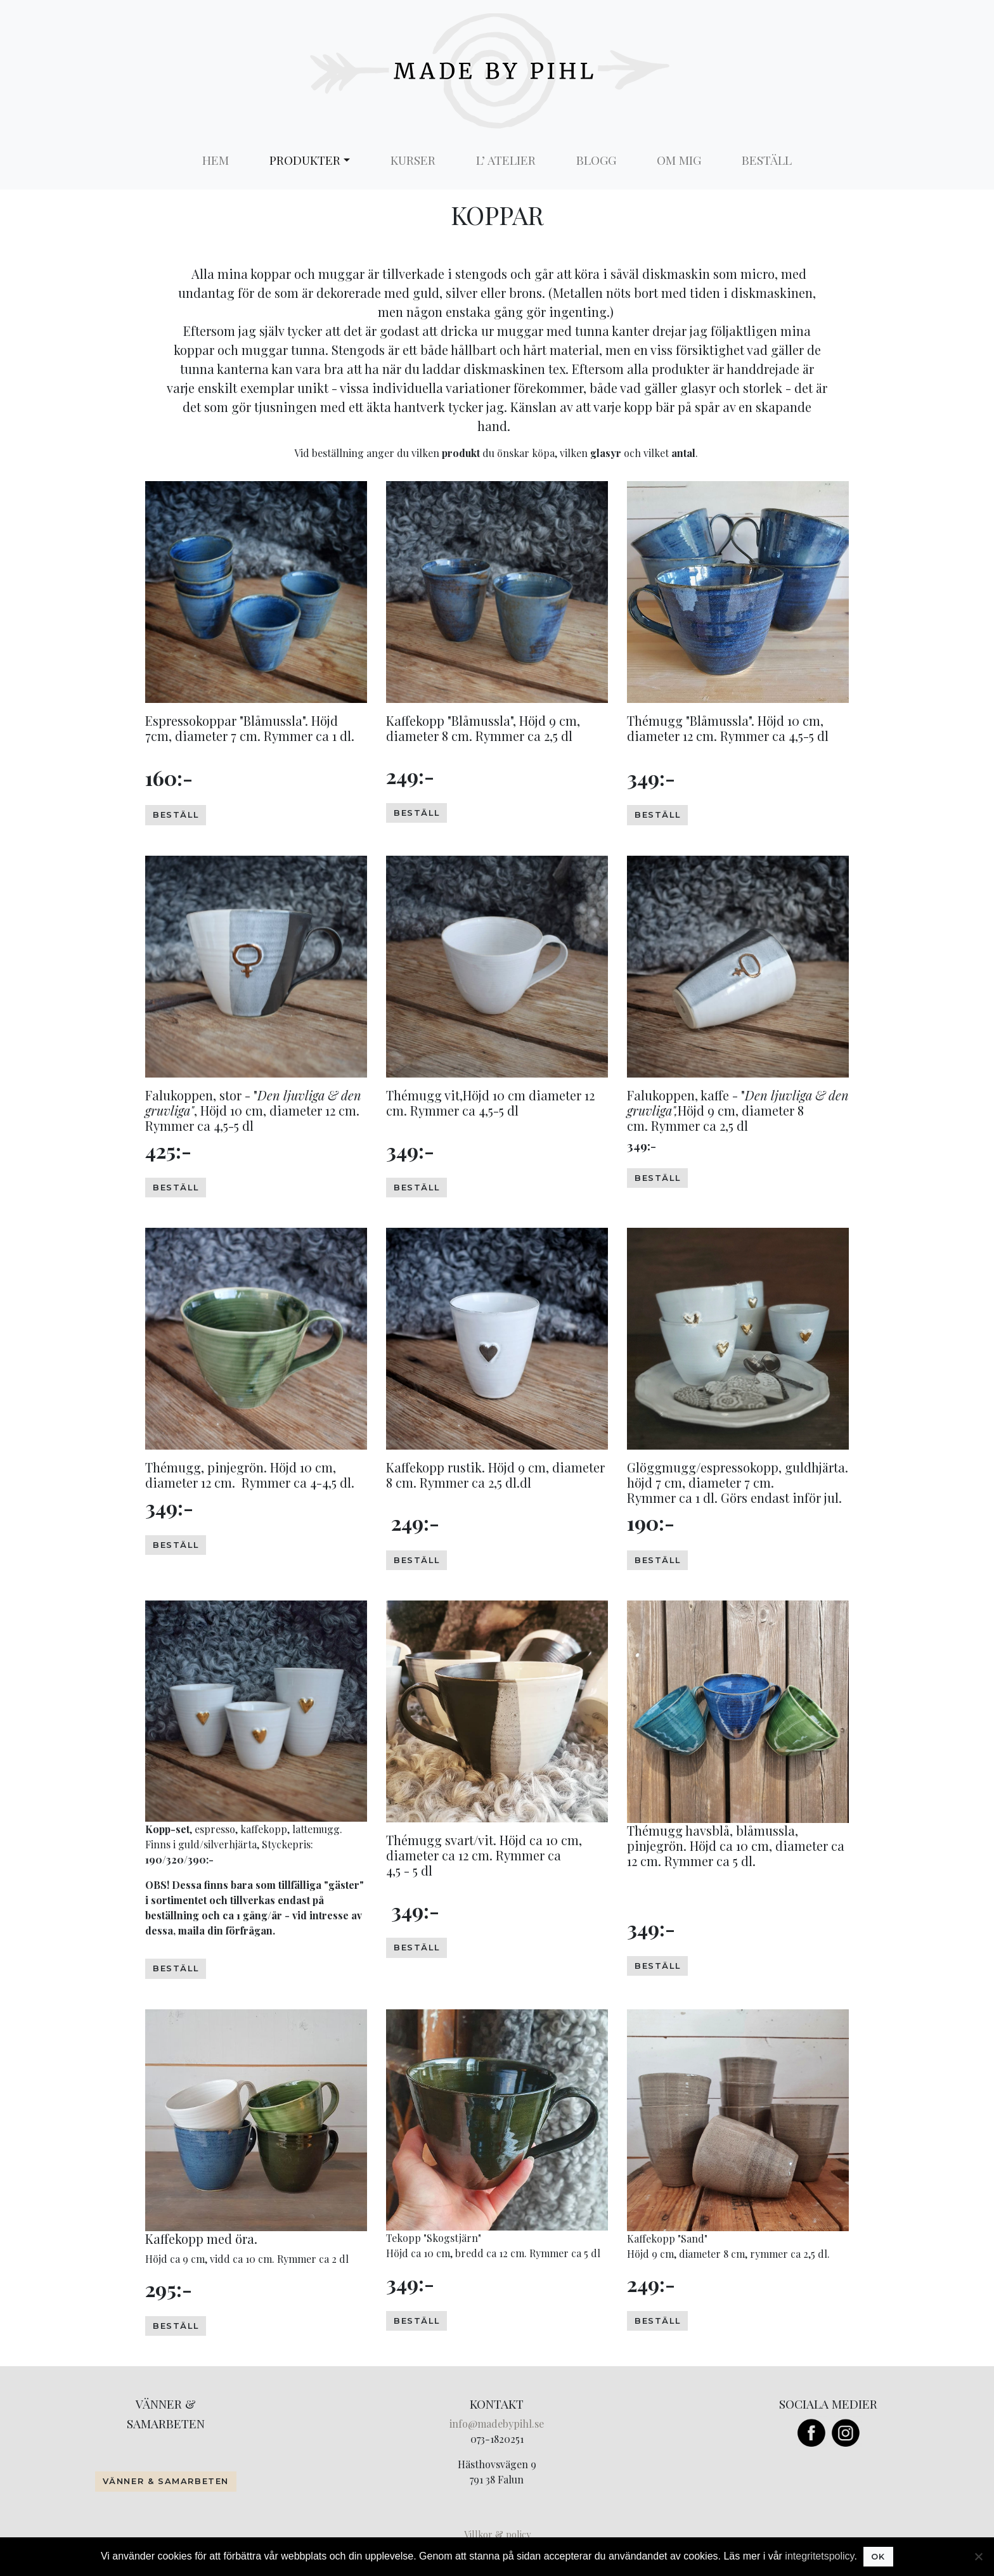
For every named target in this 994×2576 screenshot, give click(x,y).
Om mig (679, 159)
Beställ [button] (416, 1947)
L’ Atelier (506, 159)
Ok (878, 2556)
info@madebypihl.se (496, 2423)
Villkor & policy (497, 2534)
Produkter (304, 159)
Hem (215, 159)
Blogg (596, 159)
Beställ (767, 159)
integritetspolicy (819, 2556)
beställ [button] (175, 815)
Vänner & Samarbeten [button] (166, 2481)
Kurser (413, 159)
